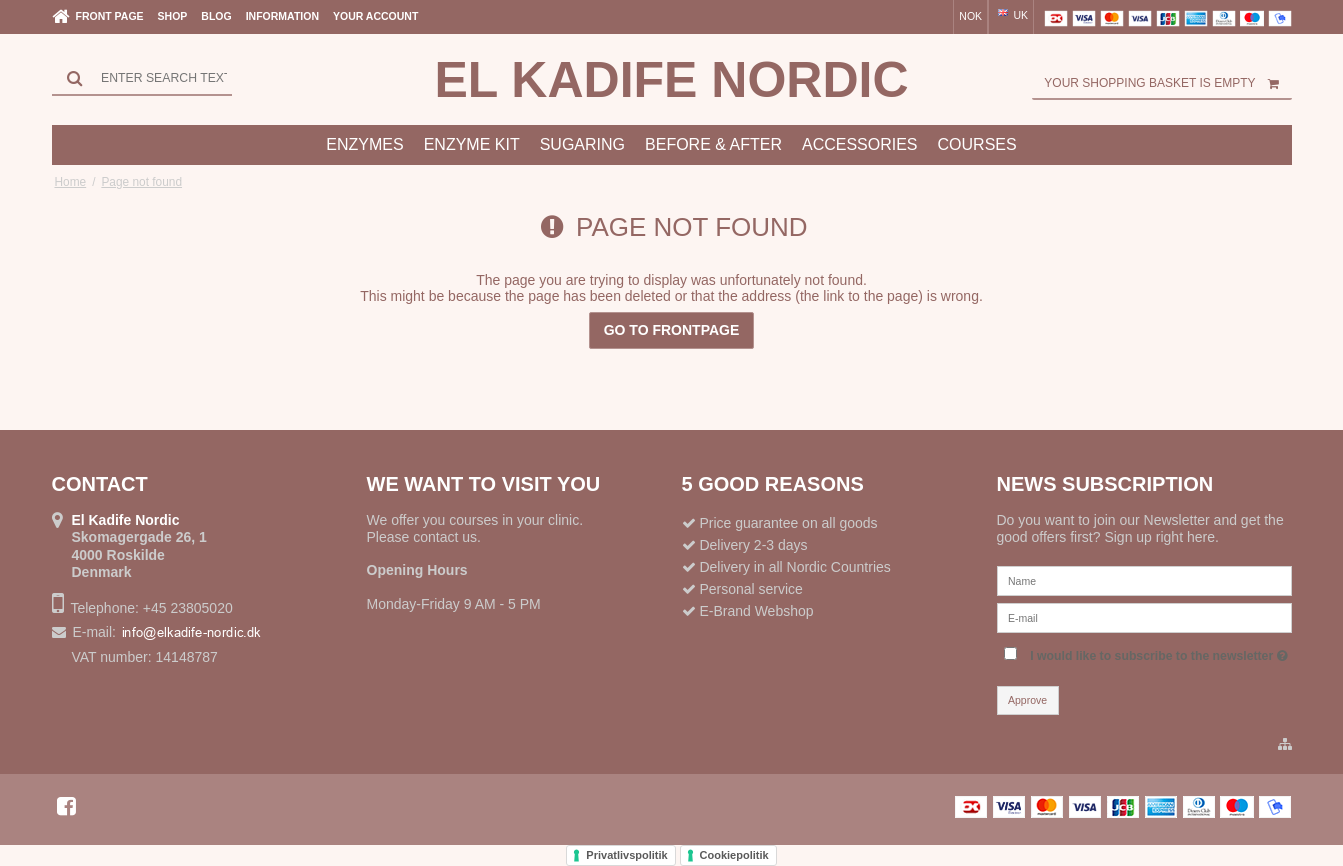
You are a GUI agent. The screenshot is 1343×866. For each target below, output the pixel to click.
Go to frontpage (672, 330)
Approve (1027, 700)
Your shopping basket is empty (1167, 83)
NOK (970, 16)
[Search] (142, 78)
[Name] (1144, 580)
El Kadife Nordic (671, 80)
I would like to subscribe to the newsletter (1158, 651)
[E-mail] (1144, 617)
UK (1012, 15)
